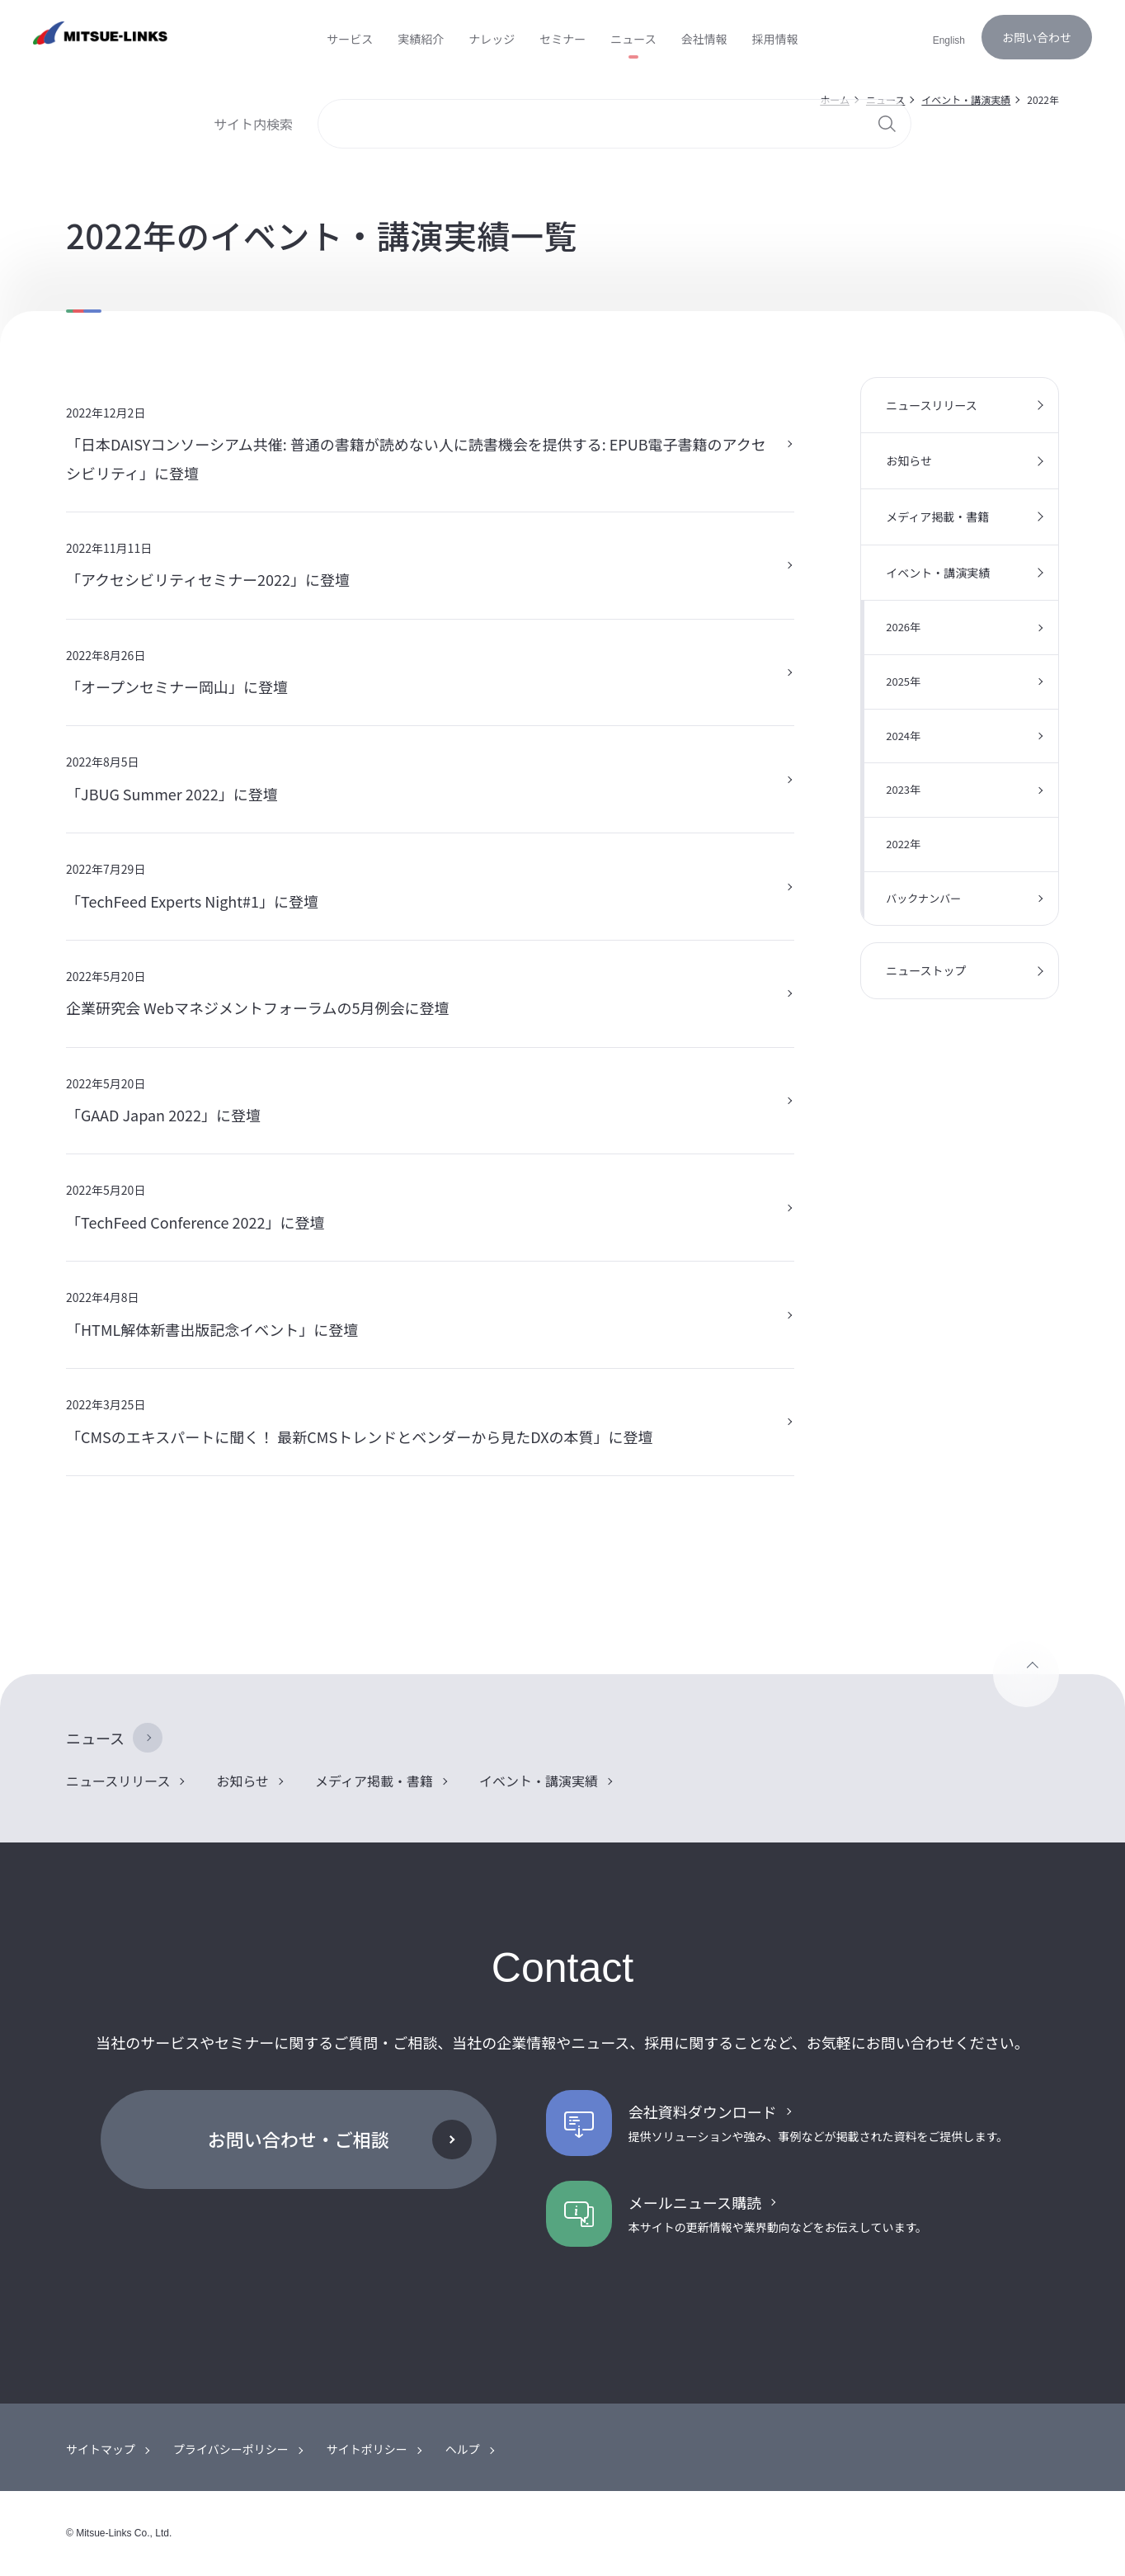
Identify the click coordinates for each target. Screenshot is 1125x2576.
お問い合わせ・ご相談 (298, 2138)
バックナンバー (923, 898)
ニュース (95, 1737)
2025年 (903, 681)
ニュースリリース (931, 405)
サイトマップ (100, 2449)
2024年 (903, 735)
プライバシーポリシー (231, 2449)
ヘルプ (462, 2449)
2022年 (903, 844)
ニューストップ (926, 970)
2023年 (903, 789)
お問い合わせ (1036, 37)
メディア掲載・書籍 (937, 516)
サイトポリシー (367, 2449)
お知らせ (909, 460)
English (949, 40)
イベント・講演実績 (938, 572)
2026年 (903, 627)
